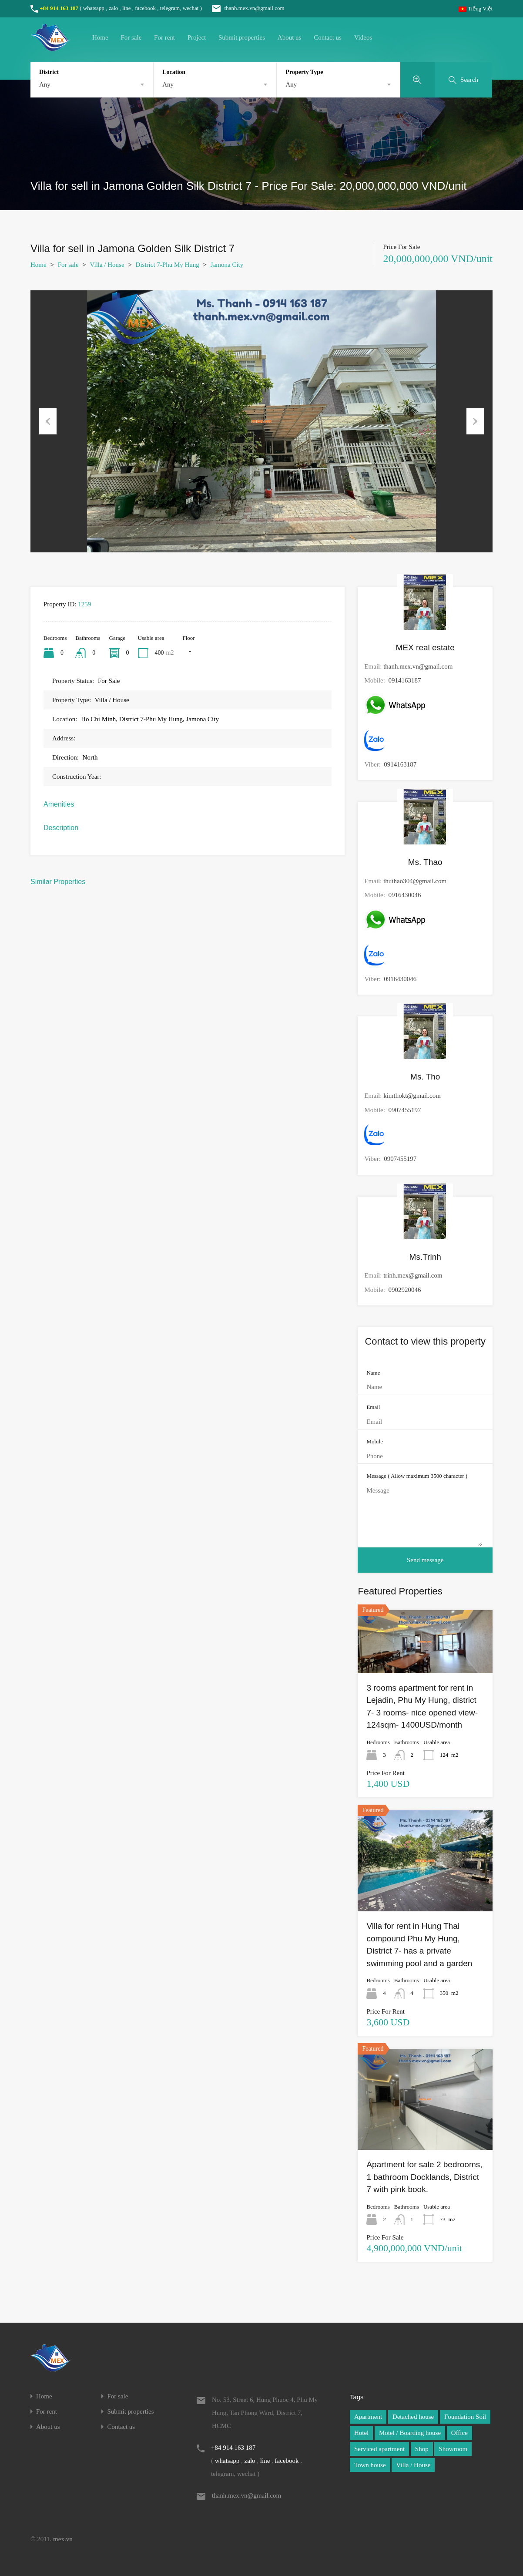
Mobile (374, 1441)
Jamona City (227, 264)
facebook (145, 8)
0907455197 (404, 1109)
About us (290, 37)
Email (373, 1407)
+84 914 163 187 (59, 8)
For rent (164, 37)
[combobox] (91, 84)
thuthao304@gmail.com (414, 881)
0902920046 (404, 1289)
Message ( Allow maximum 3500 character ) (416, 1476)
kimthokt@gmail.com (412, 1095)
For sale (131, 37)
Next (475, 421)
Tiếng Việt (476, 8)
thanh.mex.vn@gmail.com (243, 8)
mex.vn (63, 2539)
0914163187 (404, 680)
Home (100, 37)
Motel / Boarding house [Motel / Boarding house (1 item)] (410, 2432)
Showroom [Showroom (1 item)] (453, 2448)
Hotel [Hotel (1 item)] (361, 2432)
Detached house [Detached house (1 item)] (413, 2416)
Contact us (328, 37)
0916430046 (404, 894)
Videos (363, 37)
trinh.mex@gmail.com (412, 1275)
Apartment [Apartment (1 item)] (368, 2416)
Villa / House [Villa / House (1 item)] (413, 2465)
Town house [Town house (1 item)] (370, 2465)
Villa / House (107, 264)
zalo (113, 8)
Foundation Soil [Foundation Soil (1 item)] (465, 2416)
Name (373, 1372)
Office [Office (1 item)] (459, 2432)
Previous (48, 421)
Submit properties (241, 37)
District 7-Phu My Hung (167, 264)
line (126, 8)
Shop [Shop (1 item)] (422, 2448)
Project (197, 37)
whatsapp (93, 8)
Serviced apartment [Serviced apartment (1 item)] (379, 2448)
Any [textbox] (44, 84)
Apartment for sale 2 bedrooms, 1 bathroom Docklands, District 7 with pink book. (424, 2177)
